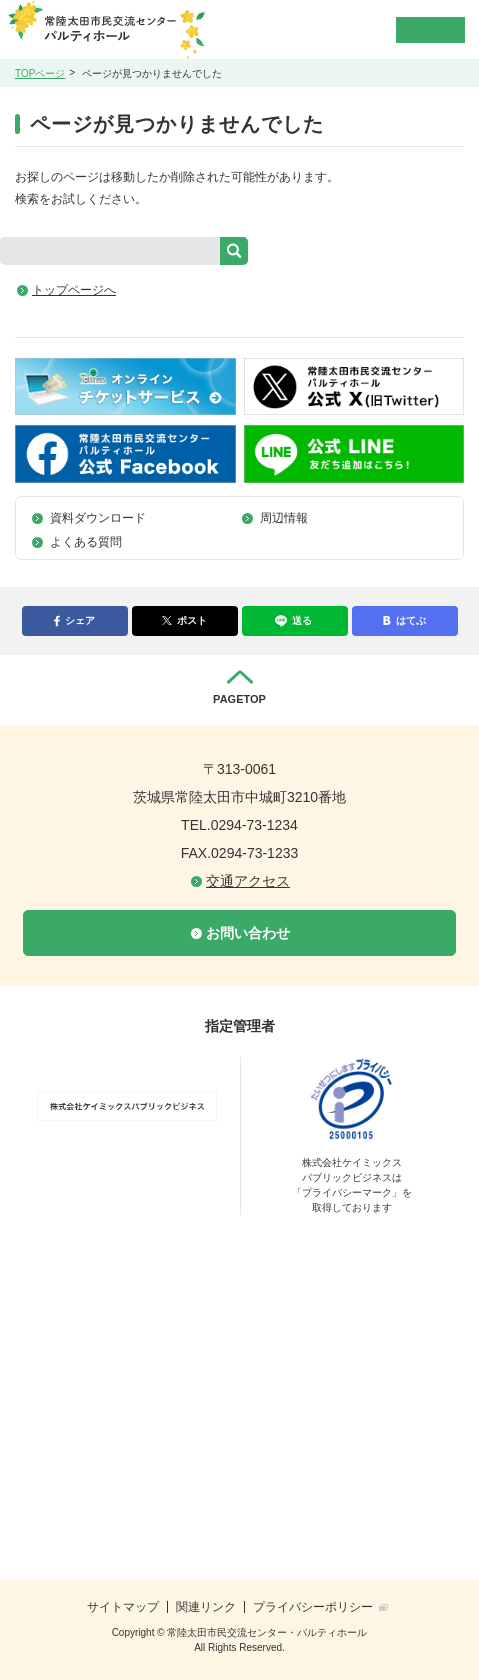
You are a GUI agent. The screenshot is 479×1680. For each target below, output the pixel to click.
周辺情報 (284, 518)
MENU (413, 29)
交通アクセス (248, 881)
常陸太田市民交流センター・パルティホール (135, 29)
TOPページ (40, 73)
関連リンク (206, 1607)
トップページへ (74, 290)
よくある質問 (86, 542)
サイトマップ (123, 1607)
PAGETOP (239, 699)
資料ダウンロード (98, 518)
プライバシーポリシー (313, 1607)
